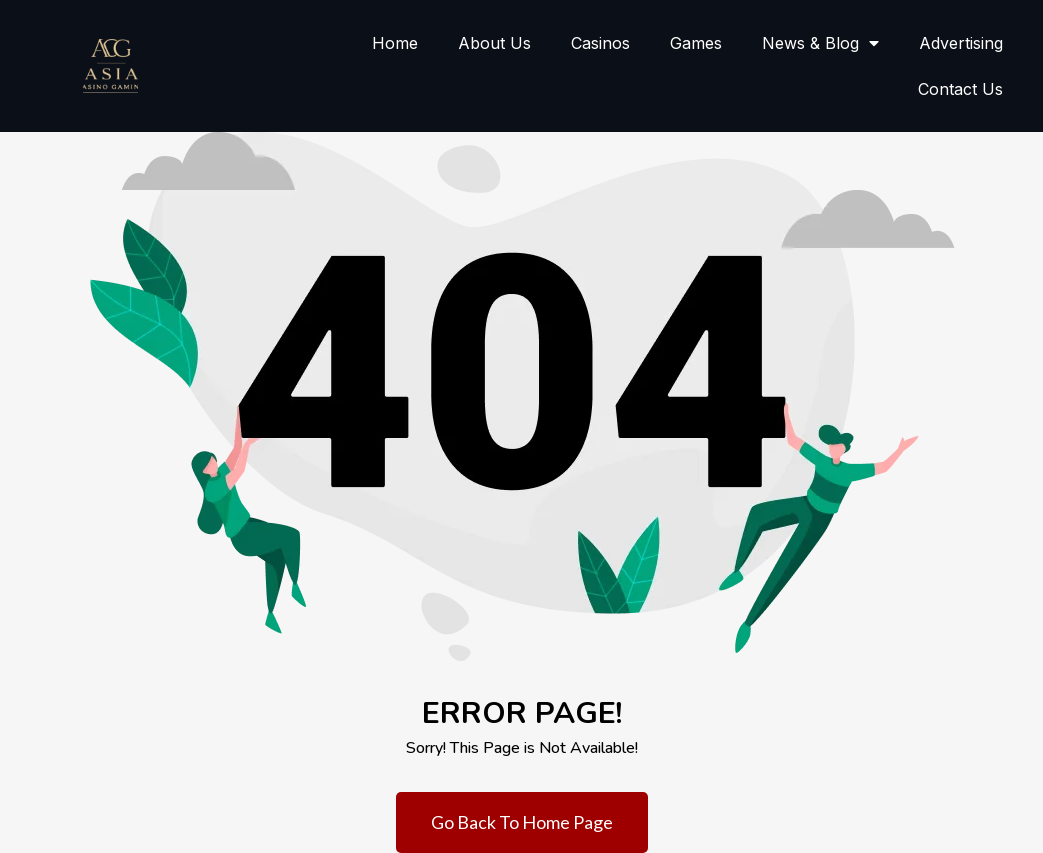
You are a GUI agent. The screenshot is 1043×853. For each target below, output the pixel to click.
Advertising (961, 43)
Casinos (600, 43)
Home (395, 43)
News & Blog (820, 43)
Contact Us (960, 89)
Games (696, 43)
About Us (494, 43)
